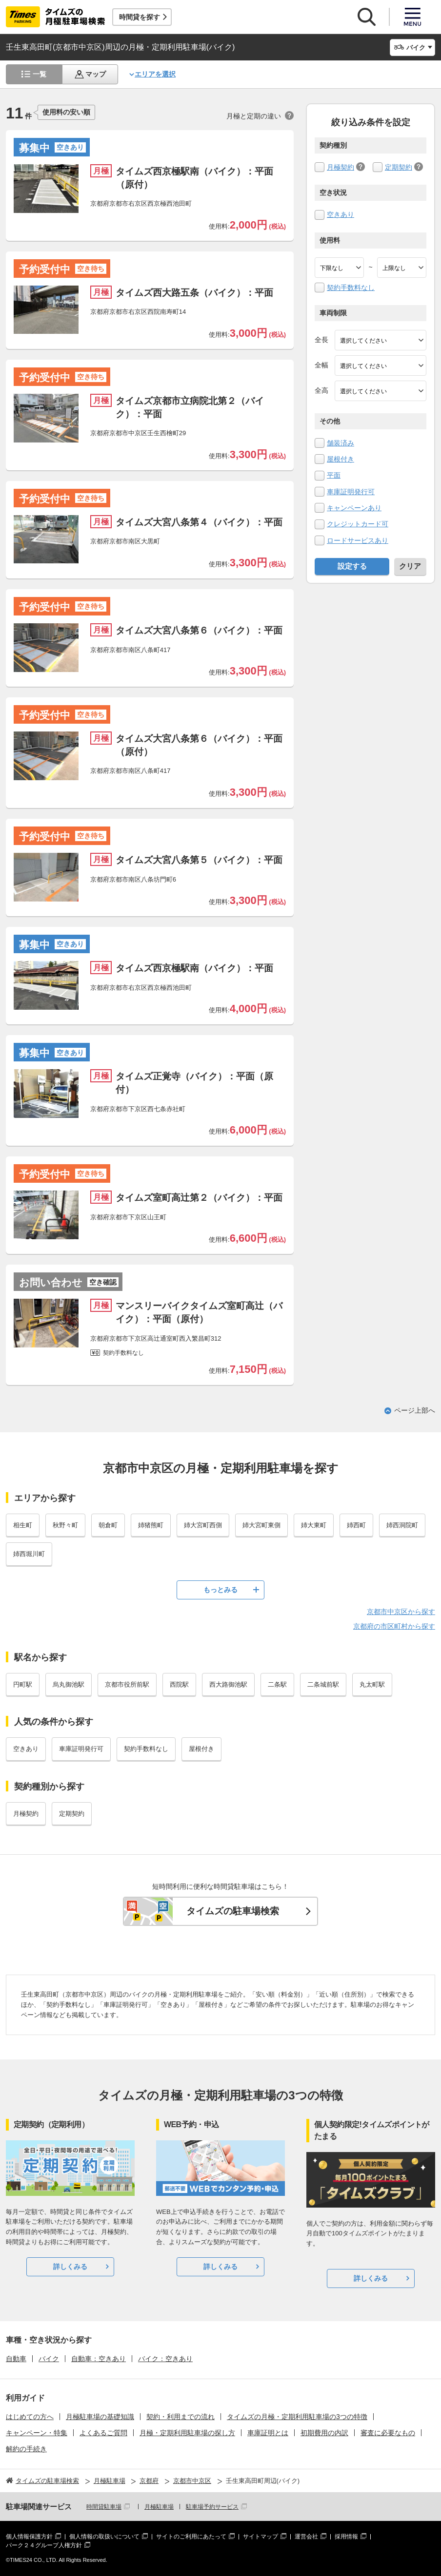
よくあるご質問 (103, 2433)
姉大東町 (313, 1525)
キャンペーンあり (354, 508)
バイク (49, 2359)
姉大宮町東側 (261, 1525)
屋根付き (340, 459)
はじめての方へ (30, 2417)
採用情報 (346, 2536)
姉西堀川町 (29, 1553)
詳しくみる (70, 2266)
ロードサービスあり (357, 540)
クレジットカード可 (357, 524)
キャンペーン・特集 (36, 2433)
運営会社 (306, 2536)
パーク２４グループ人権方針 (44, 2545)
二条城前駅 (323, 1684)
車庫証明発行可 (351, 492)
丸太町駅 (372, 1684)
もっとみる (220, 1590)
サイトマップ (260, 2536)
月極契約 (340, 167)
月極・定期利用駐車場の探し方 (187, 2433)
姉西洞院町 (402, 1525)
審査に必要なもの (388, 2433)
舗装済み (340, 443)
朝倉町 (108, 1525)
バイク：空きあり (165, 2359)
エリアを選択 (155, 74)
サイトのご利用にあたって (191, 2536)
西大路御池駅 (228, 1684)
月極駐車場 (159, 2506)
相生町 (22, 1525)
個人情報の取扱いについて (104, 2536)
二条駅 (277, 1684)
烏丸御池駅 (68, 1684)
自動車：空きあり (98, 2359)
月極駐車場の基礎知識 (100, 2417)
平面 (334, 475)
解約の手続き (26, 2449)
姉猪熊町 (150, 1525)
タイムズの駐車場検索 (232, 1911)
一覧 (39, 74)
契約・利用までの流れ (180, 2417)
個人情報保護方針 (29, 2536)
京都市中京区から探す (401, 1611)
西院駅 (179, 1684)
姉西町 (356, 1525)
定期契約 (398, 167)
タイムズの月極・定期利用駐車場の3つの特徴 (297, 2417)
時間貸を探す (139, 17)
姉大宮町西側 (203, 1525)
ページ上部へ (414, 1410)
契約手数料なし (351, 287)
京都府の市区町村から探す (394, 1626)
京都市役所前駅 (127, 1684)
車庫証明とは (267, 2433)
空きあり (340, 214)
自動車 (16, 2359)
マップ (95, 74)
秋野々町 (65, 1525)
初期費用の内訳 (324, 2433)
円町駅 (22, 1684)
